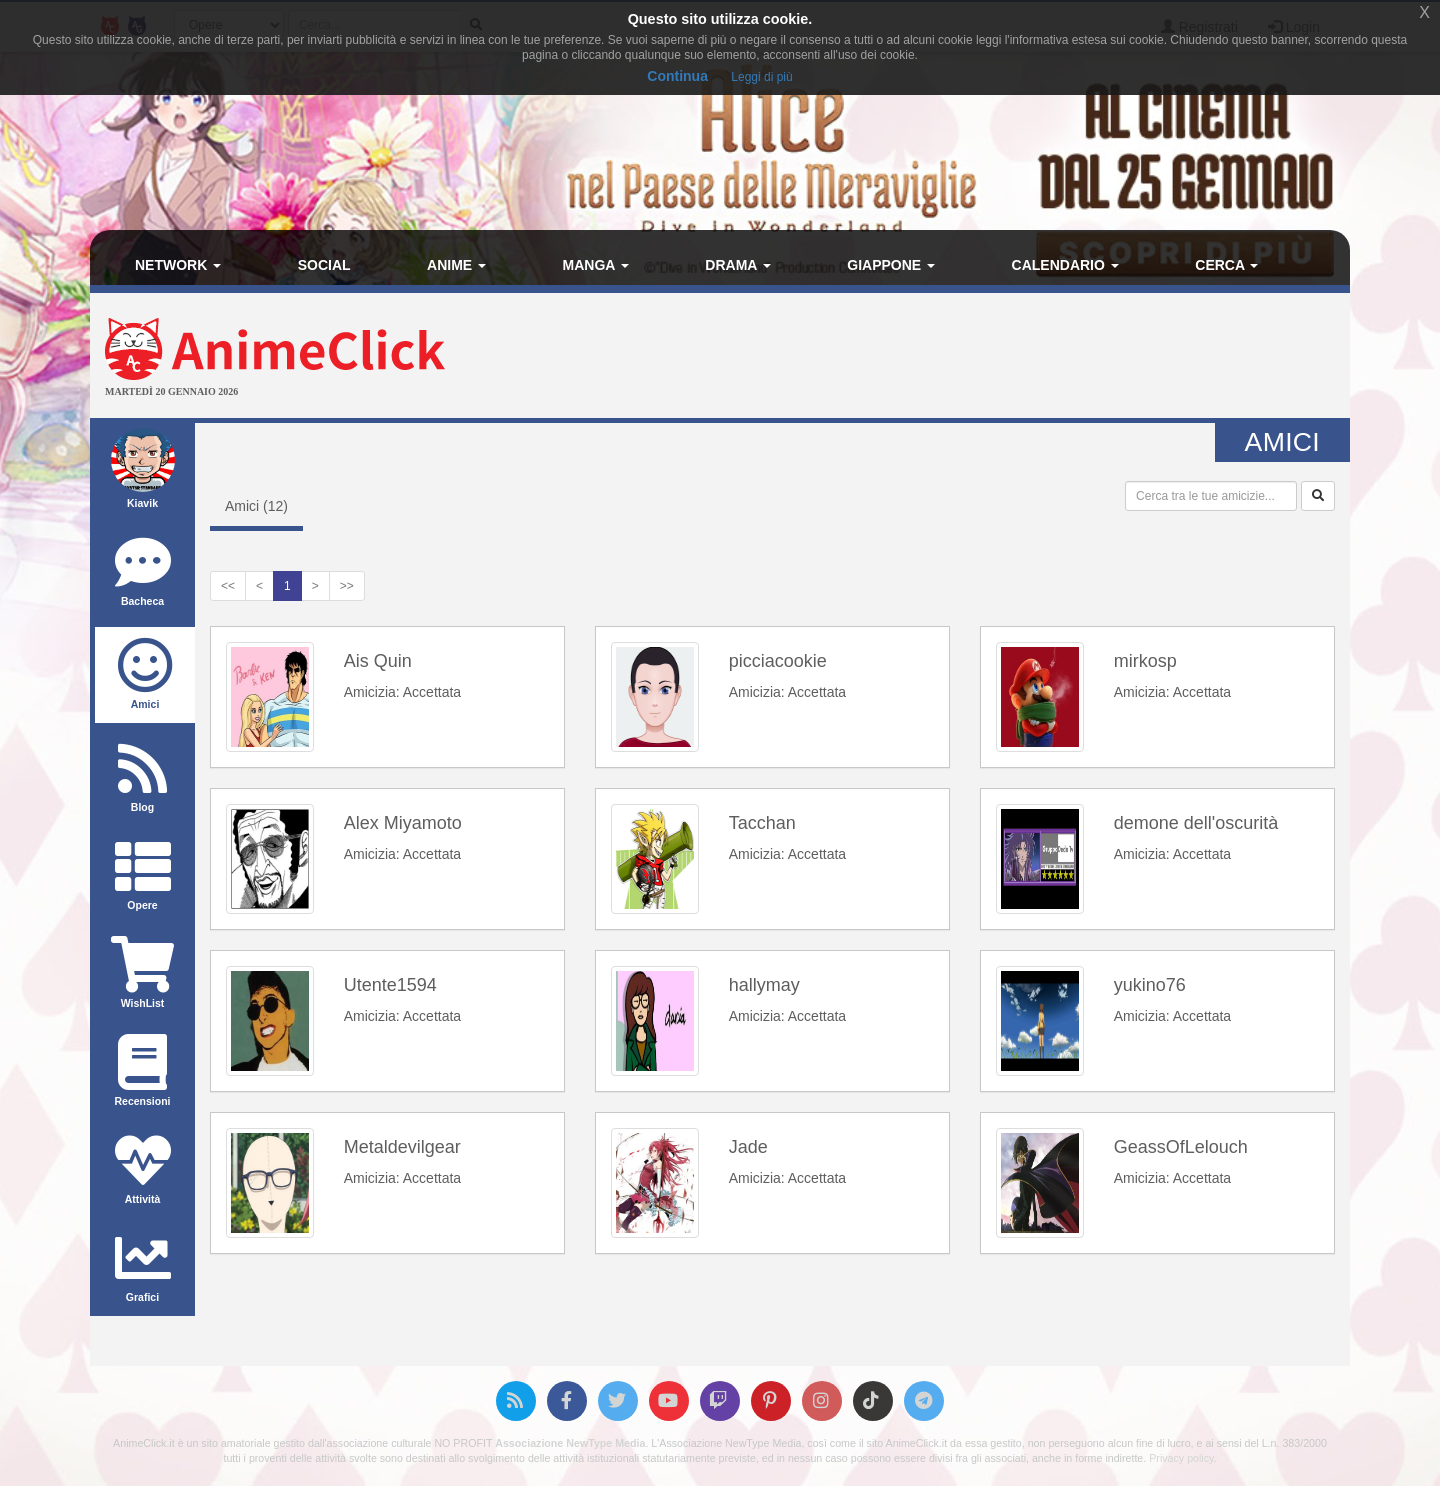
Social (324, 265)
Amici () (256, 506)
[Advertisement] (930, 358)
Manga (596, 265)
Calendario (1065, 265)
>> (347, 586)
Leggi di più (761, 77)
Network (178, 265)
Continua (677, 76)
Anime (456, 265)
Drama (737, 265)
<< (228, 586)
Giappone (891, 265)
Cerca (1226, 265)
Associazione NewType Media (570, 1443)
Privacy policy (1181, 1458)
